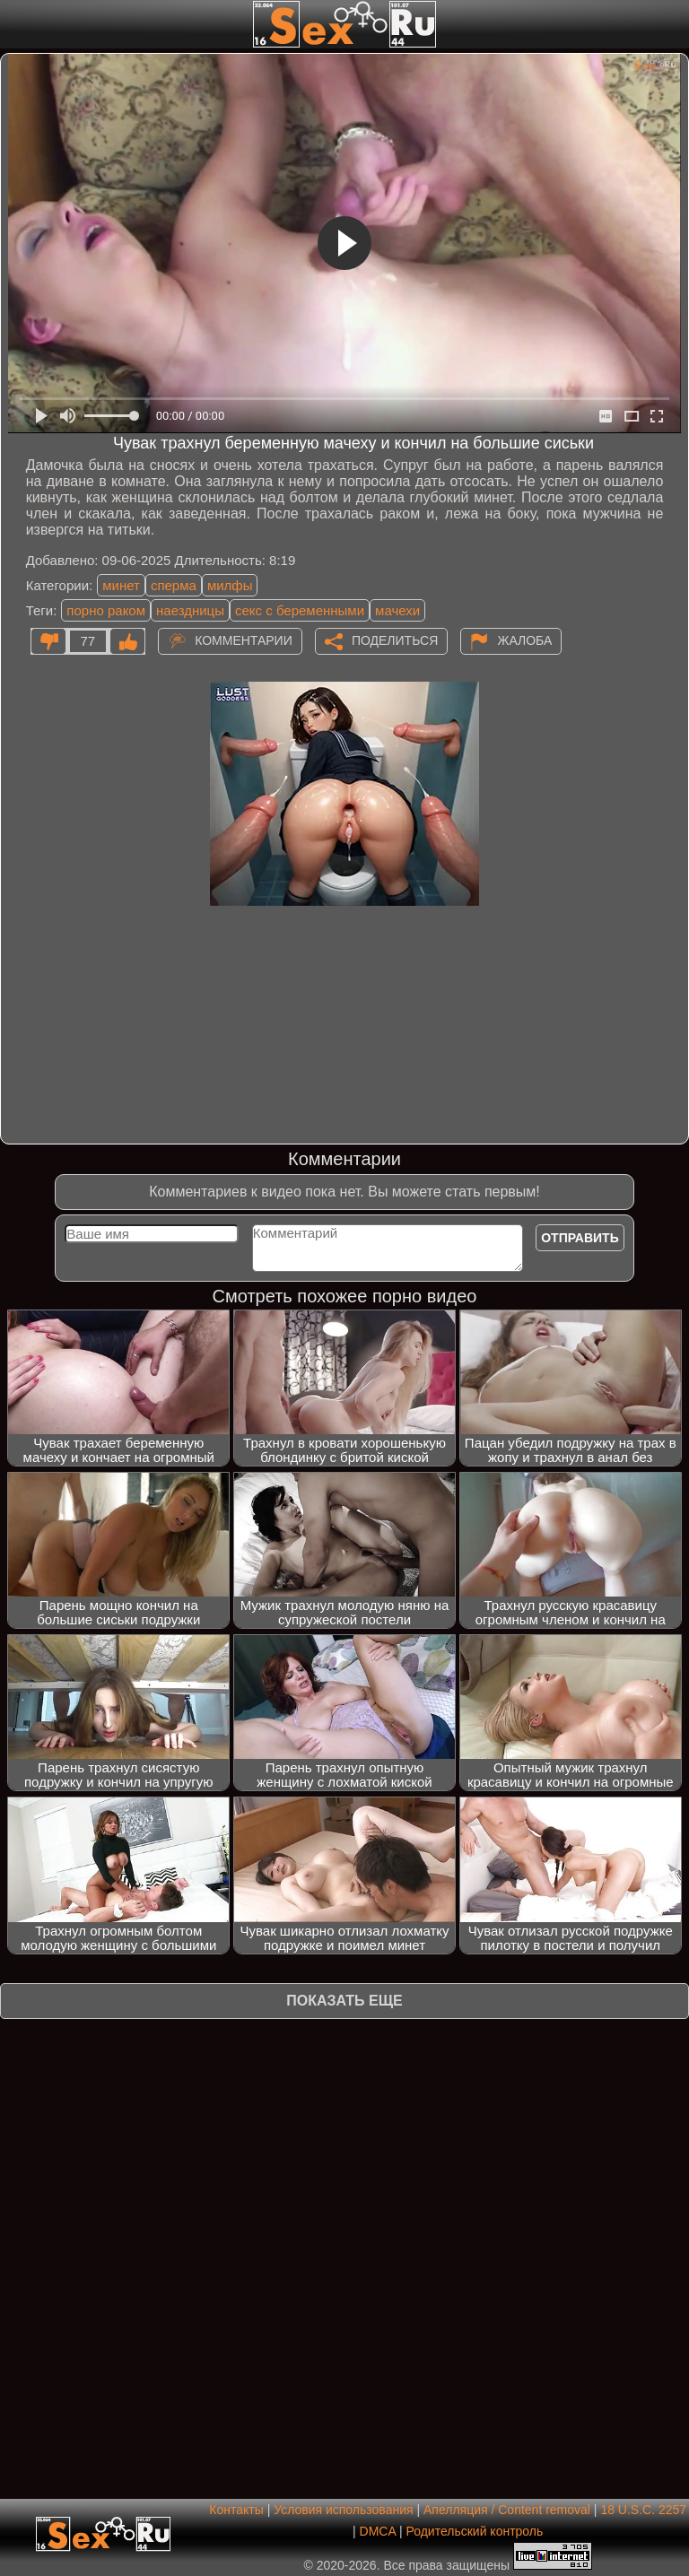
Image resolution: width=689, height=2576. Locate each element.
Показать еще (344, 2000)
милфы (230, 585)
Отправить (580, 1238)
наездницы (190, 610)
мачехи (397, 610)
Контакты (236, 2509)
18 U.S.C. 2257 (643, 2509)
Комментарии (243, 639)
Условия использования (343, 2509)
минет (121, 585)
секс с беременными (299, 610)
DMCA (378, 2531)
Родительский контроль (474, 2531)
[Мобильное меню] (16, 24)
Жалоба (524, 639)
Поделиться (395, 639)
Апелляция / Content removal (506, 2509)
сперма (173, 585)
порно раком (105, 610)
